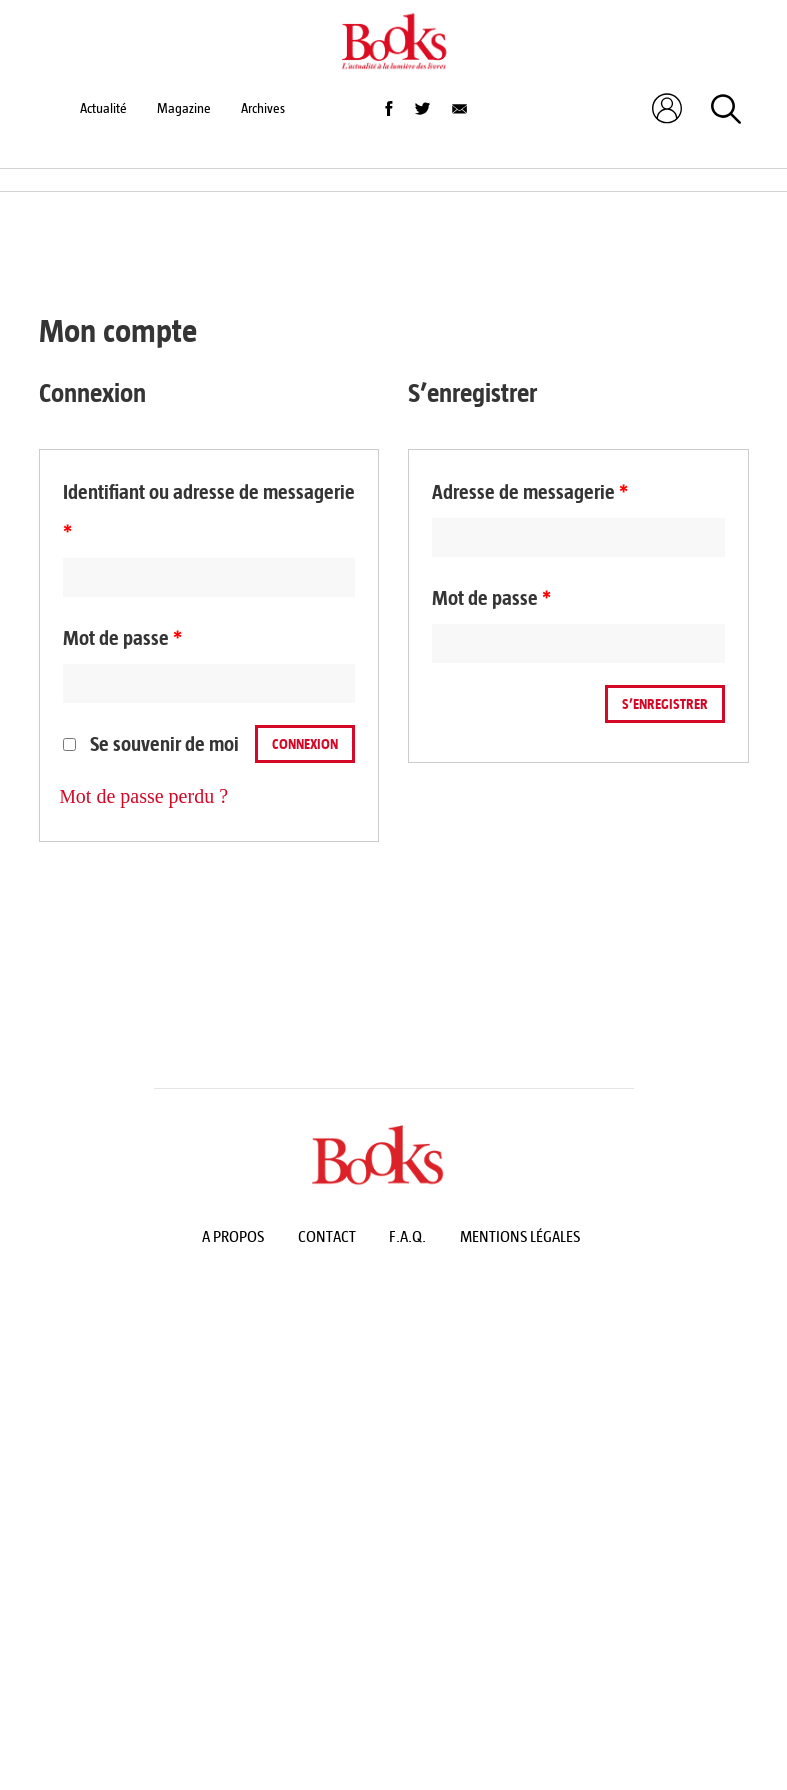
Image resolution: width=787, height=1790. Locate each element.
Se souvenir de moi (151, 744)
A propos (233, 1236)
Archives (263, 108)
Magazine (184, 108)
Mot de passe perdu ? (144, 796)
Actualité (103, 108)
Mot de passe (122, 638)
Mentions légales (520, 1236)
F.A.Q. (407, 1236)
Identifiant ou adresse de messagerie (209, 512)
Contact (327, 1236)
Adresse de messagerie (530, 492)
